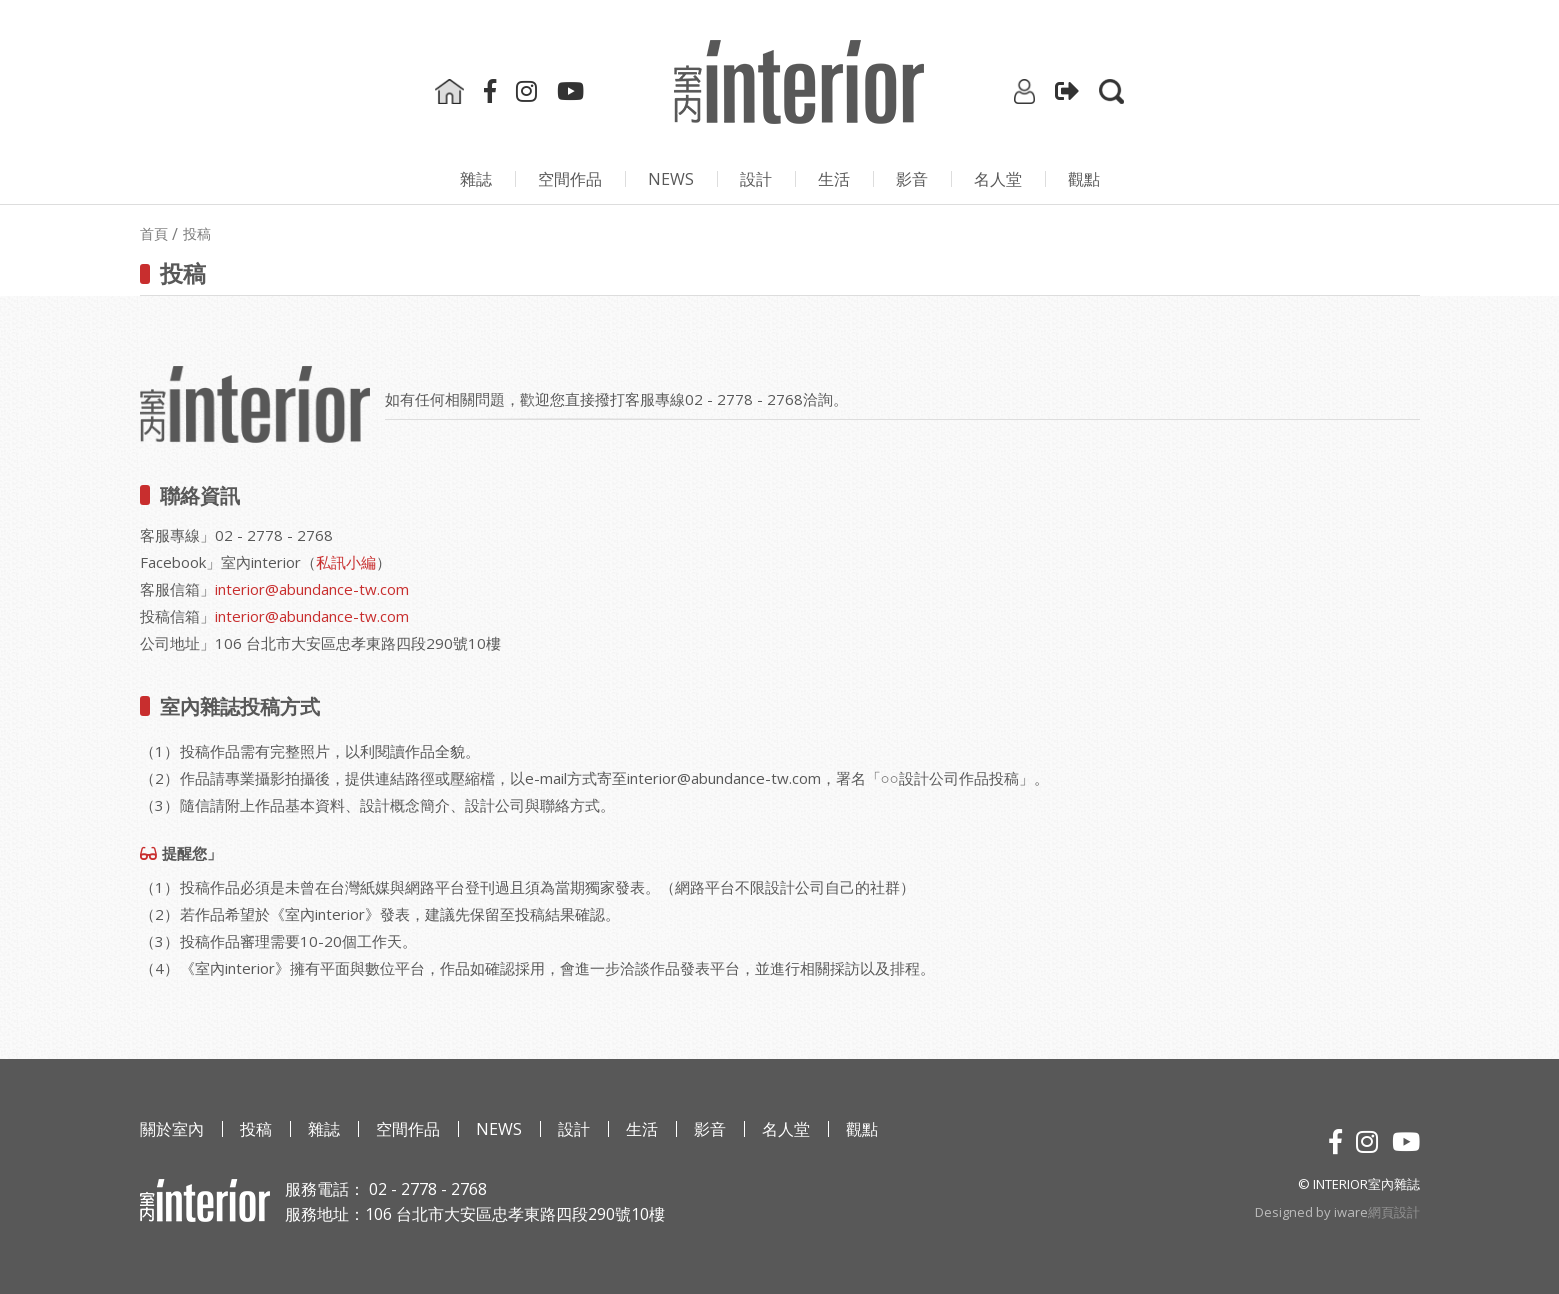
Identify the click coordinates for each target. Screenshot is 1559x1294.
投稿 (256, 1129)
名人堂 (998, 179)
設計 (756, 179)
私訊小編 (346, 562)
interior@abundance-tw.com (312, 589)
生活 (834, 179)
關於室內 (172, 1129)
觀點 (1084, 179)
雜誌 (476, 179)
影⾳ (912, 179)
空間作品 (570, 179)
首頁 (154, 234)
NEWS (671, 179)
